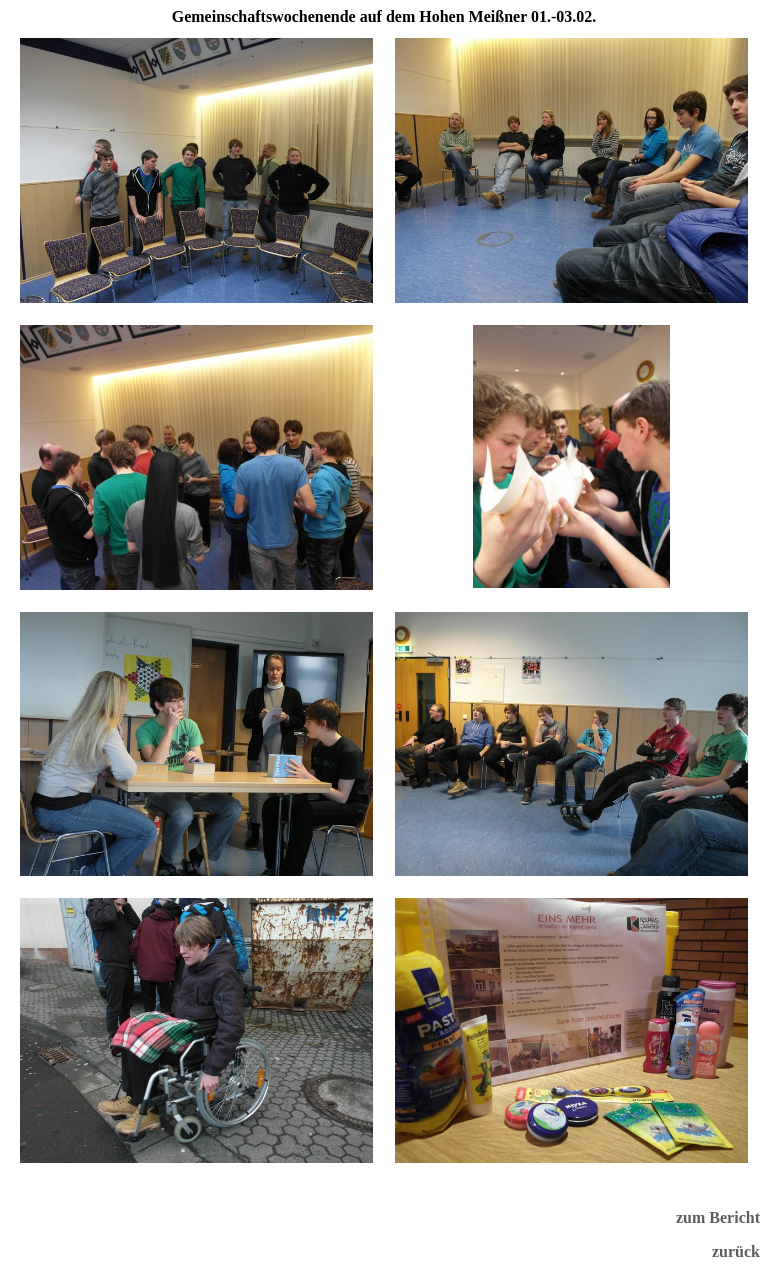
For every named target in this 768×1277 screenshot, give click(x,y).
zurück (736, 1251)
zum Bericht (718, 1217)
